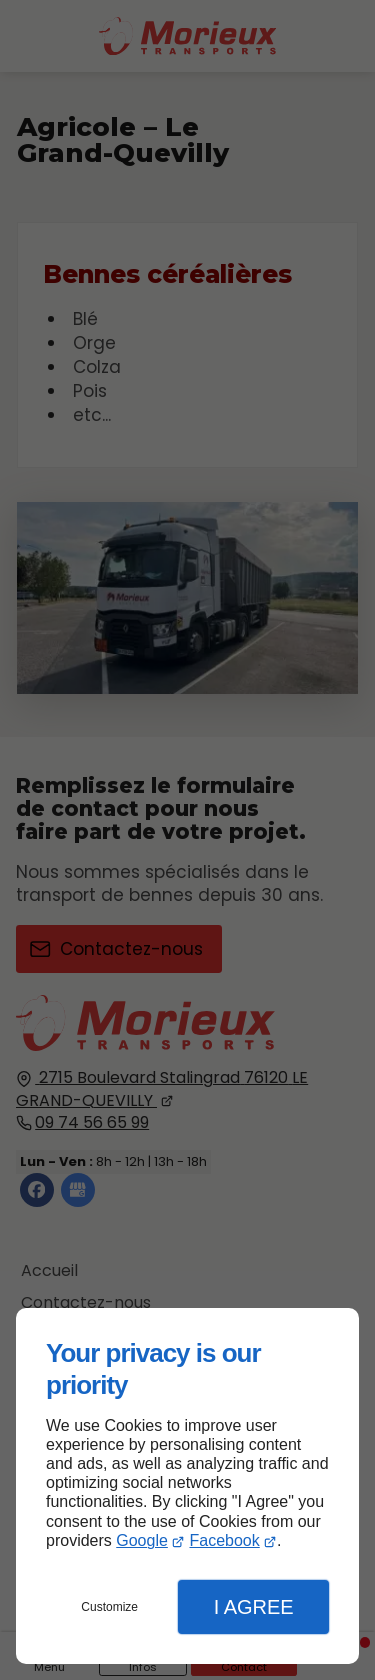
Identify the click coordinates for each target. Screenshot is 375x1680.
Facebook (224, 1540)
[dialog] (187, 1486)
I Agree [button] (254, 1607)
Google (142, 1540)
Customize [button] (109, 1607)
